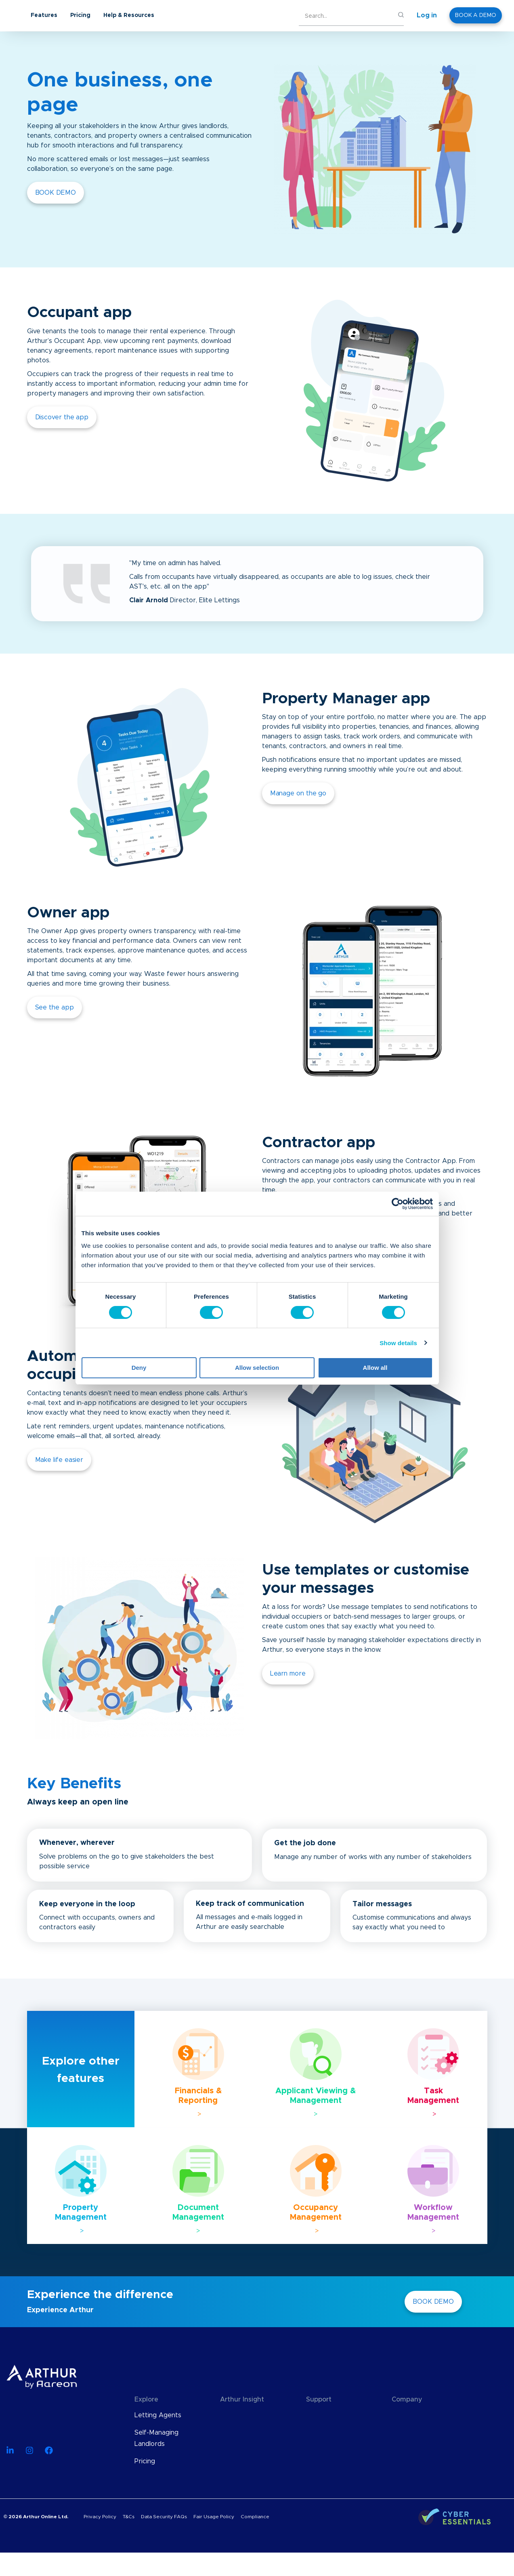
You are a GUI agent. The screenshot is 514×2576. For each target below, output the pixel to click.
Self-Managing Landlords (156, 2438)
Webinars (235, 2432)
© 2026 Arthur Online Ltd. (36, 2539)
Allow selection (257, 1367)
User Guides (239, 2467)
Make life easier (59, 1460)
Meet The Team (417, 2432)
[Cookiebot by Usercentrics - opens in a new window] (397, 1204)
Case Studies (240, 2484)
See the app (54, 1007)
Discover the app (62, 417)
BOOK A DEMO (475, 15)
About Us (407, 2415)
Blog (227, 2415)
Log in (427, 15)
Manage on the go (298, 793)
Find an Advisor (330, 2449)
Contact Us (409, 2467)
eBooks (231, 2449)
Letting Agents (157, 2415)
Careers (404, 2449)
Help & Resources (193, 15)
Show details (398, 1343)
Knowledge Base (332, 2415)
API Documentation (335, 2432)
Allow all (375, 1367)
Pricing (145, 15)
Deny (139, 1367)
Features (108, 15)
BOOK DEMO (55, 192)
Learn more (288, 1673)
